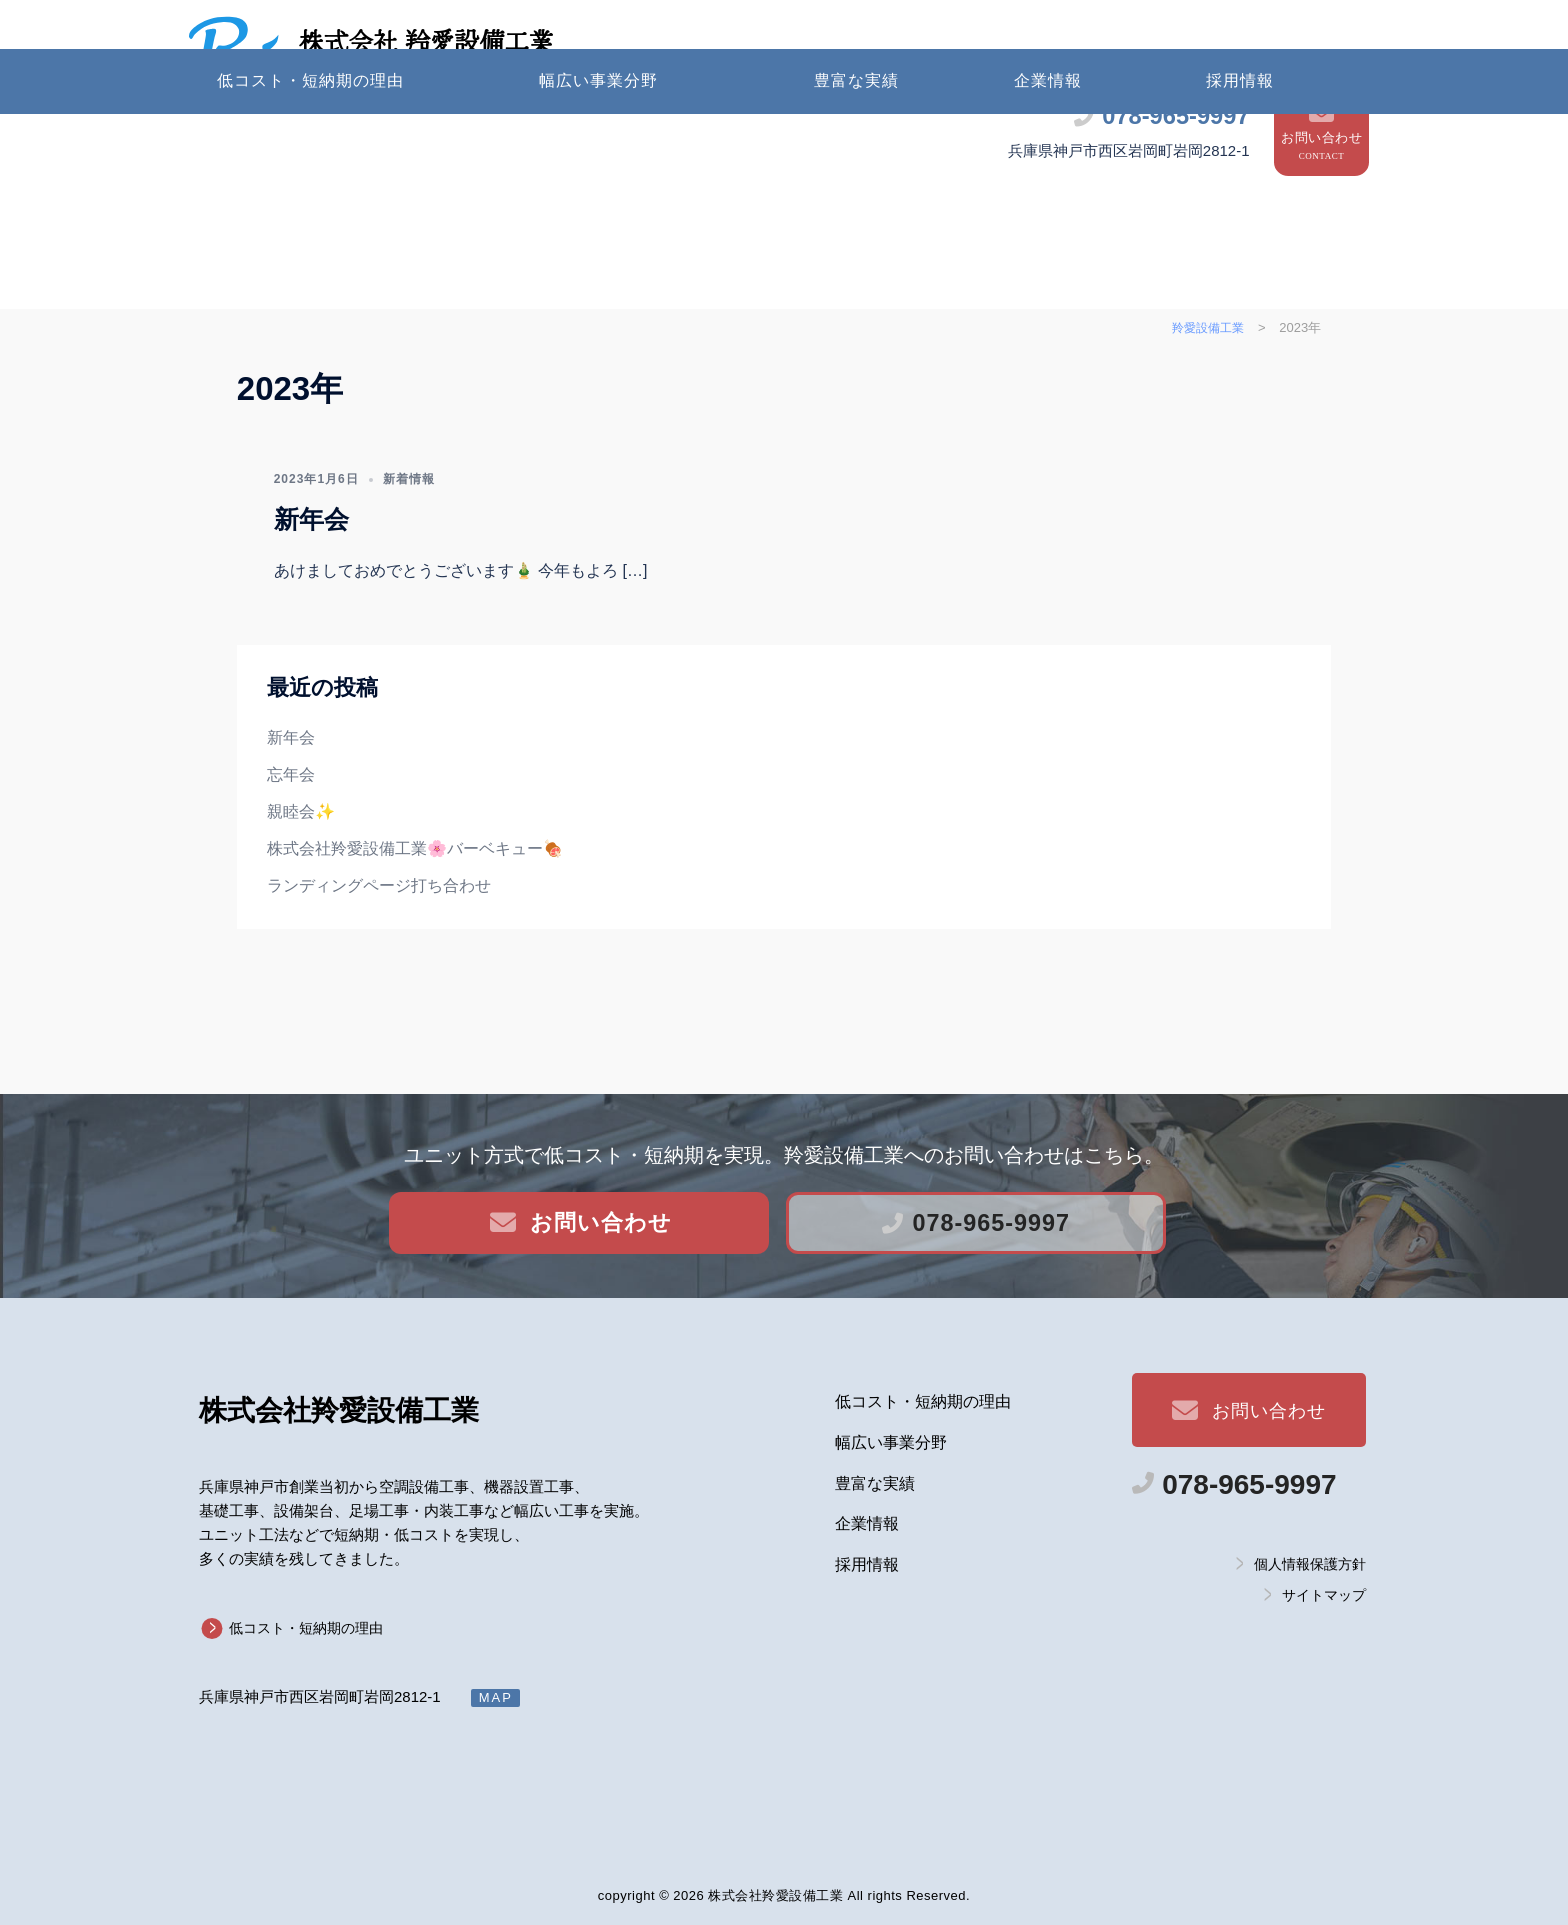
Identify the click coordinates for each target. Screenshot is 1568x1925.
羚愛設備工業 (339, 1410)
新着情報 (409, 549)
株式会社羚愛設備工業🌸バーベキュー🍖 (415, 918)
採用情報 (1240, 151)
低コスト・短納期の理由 (310, 151)
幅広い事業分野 (598, 151)
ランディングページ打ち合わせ (379, 955)
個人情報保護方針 (1310, 1563)
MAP (496, 1697)
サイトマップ (1324, 1595)
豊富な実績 (856, 151)
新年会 (311, 590)
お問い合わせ (1321, 76)
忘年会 (291, 845)
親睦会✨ (301, 882)
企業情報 (1048, 151)
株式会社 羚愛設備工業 (497, 43)
